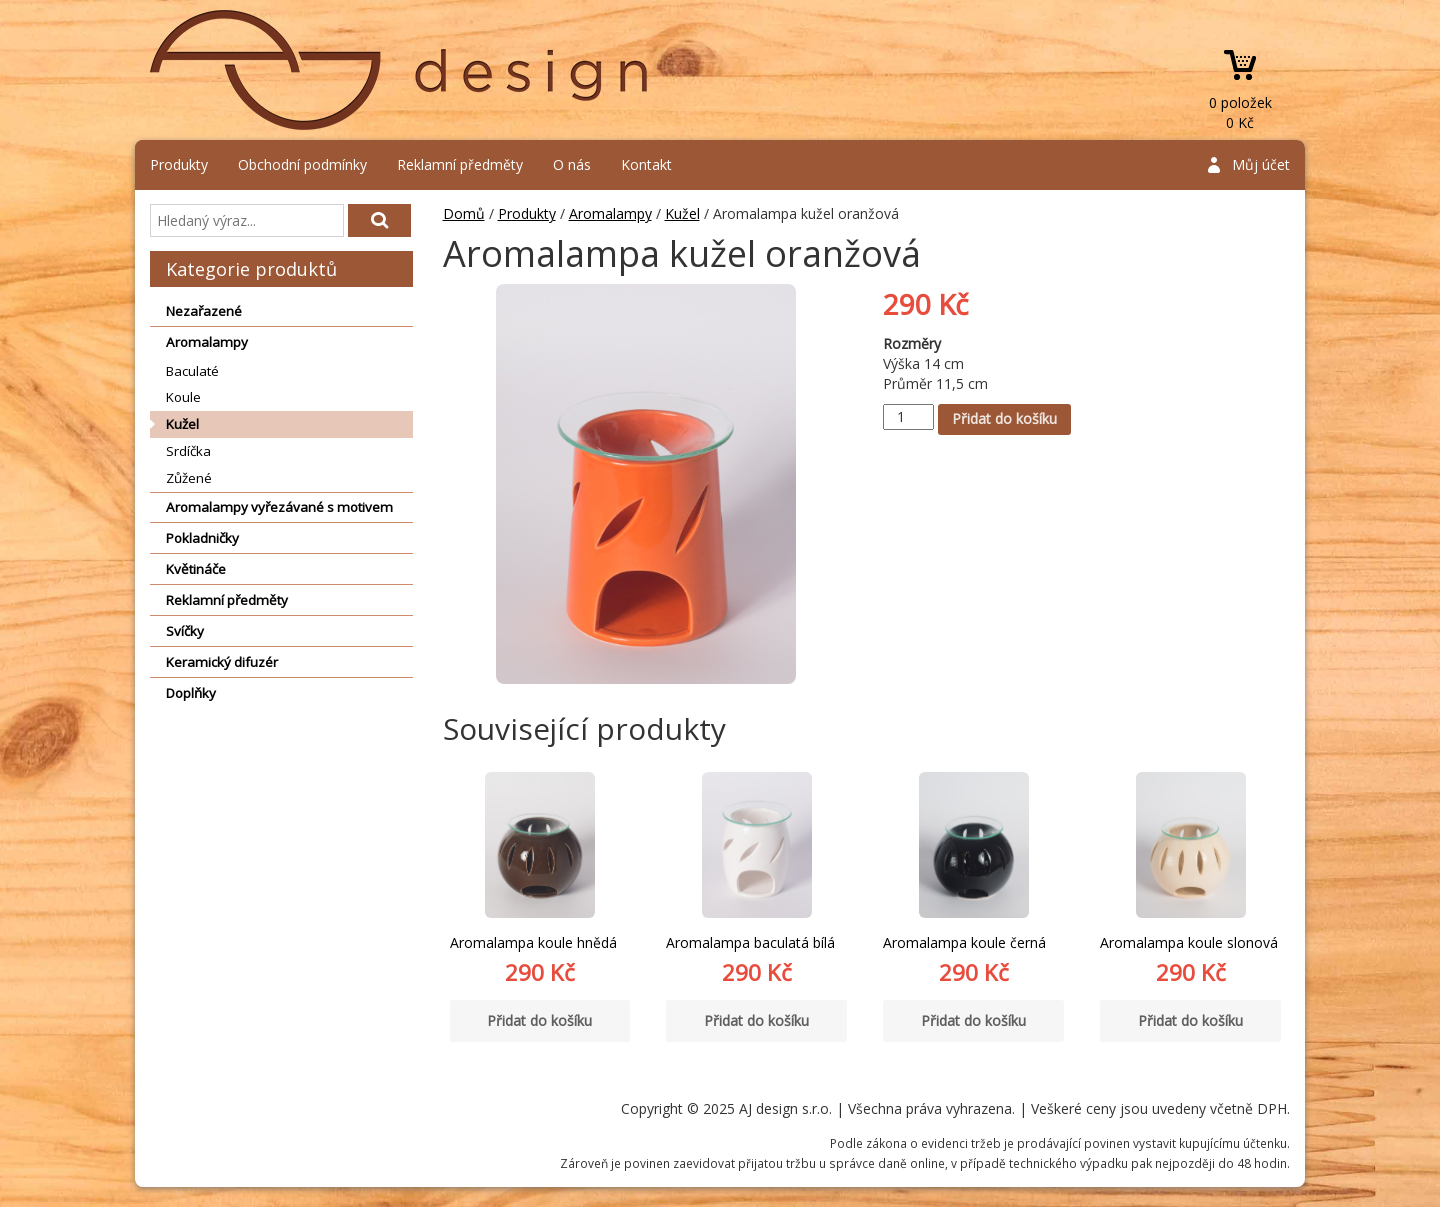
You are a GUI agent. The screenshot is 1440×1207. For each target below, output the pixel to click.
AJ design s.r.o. (400, 70)
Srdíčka (188, 451)
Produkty (179, 164)
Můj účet (1261, 164)
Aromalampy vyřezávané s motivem (279, 507)
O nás (572, 164)
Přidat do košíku (1004, 418)
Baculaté (192, 371)
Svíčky (185, 631)
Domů (464, 213)
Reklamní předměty (460, 164)
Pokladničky (202, 538)
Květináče (196, 569)
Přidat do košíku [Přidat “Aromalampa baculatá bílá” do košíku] (756, 1020)
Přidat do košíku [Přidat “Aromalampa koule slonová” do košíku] (1190, 1020)
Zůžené (189, 478)
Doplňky (191, 693)
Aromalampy (207, 342)
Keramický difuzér (222, 662)
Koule (183, 397)
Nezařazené (204, 311)
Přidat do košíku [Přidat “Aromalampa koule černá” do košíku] (973, 1020)
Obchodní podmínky (302, 164)
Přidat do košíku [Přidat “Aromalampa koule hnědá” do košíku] (539, 1020)
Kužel (182, 424)
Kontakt (646, 164)
